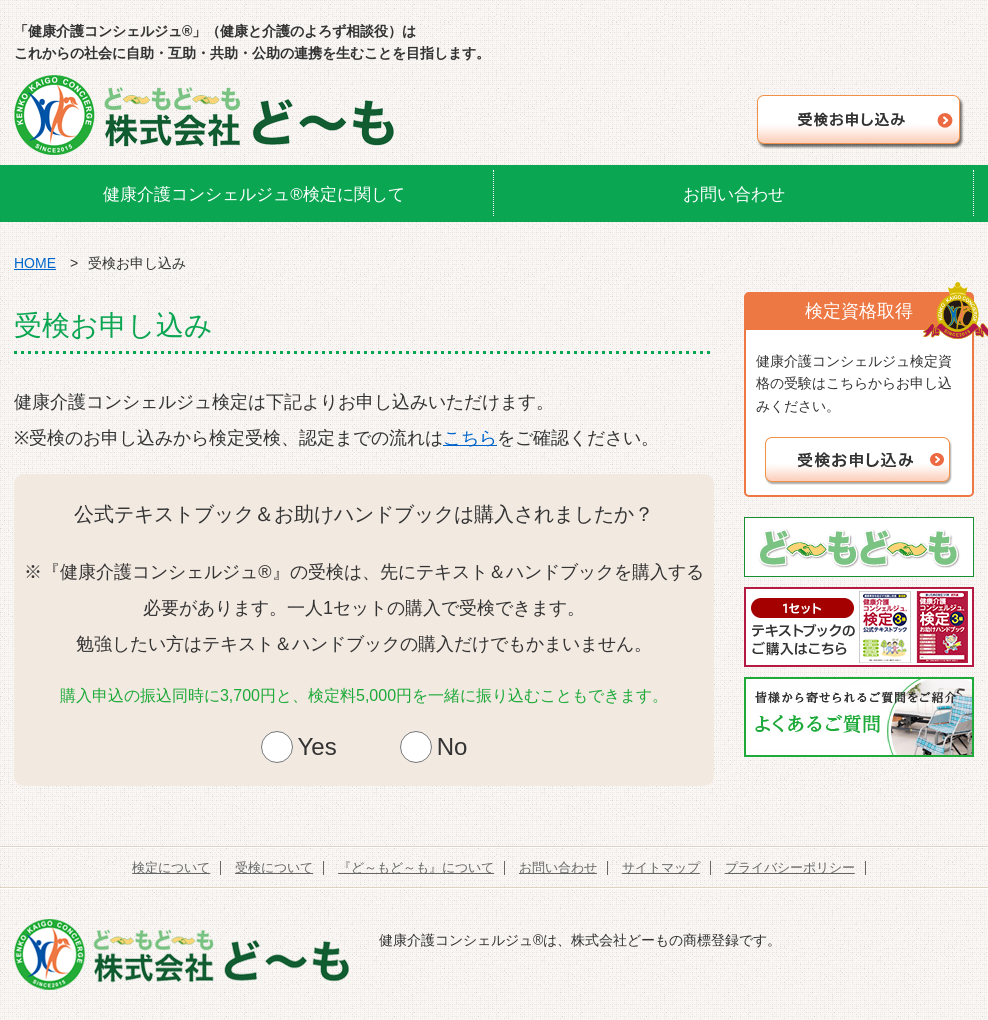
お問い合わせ (734, 194)
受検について (274, 868)
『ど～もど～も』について (416, 868)
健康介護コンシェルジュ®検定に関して (254, 194)
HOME (35, 263)
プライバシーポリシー (790, 868)
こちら (470, 438)
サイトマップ (661, 868)
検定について (171, 868)
